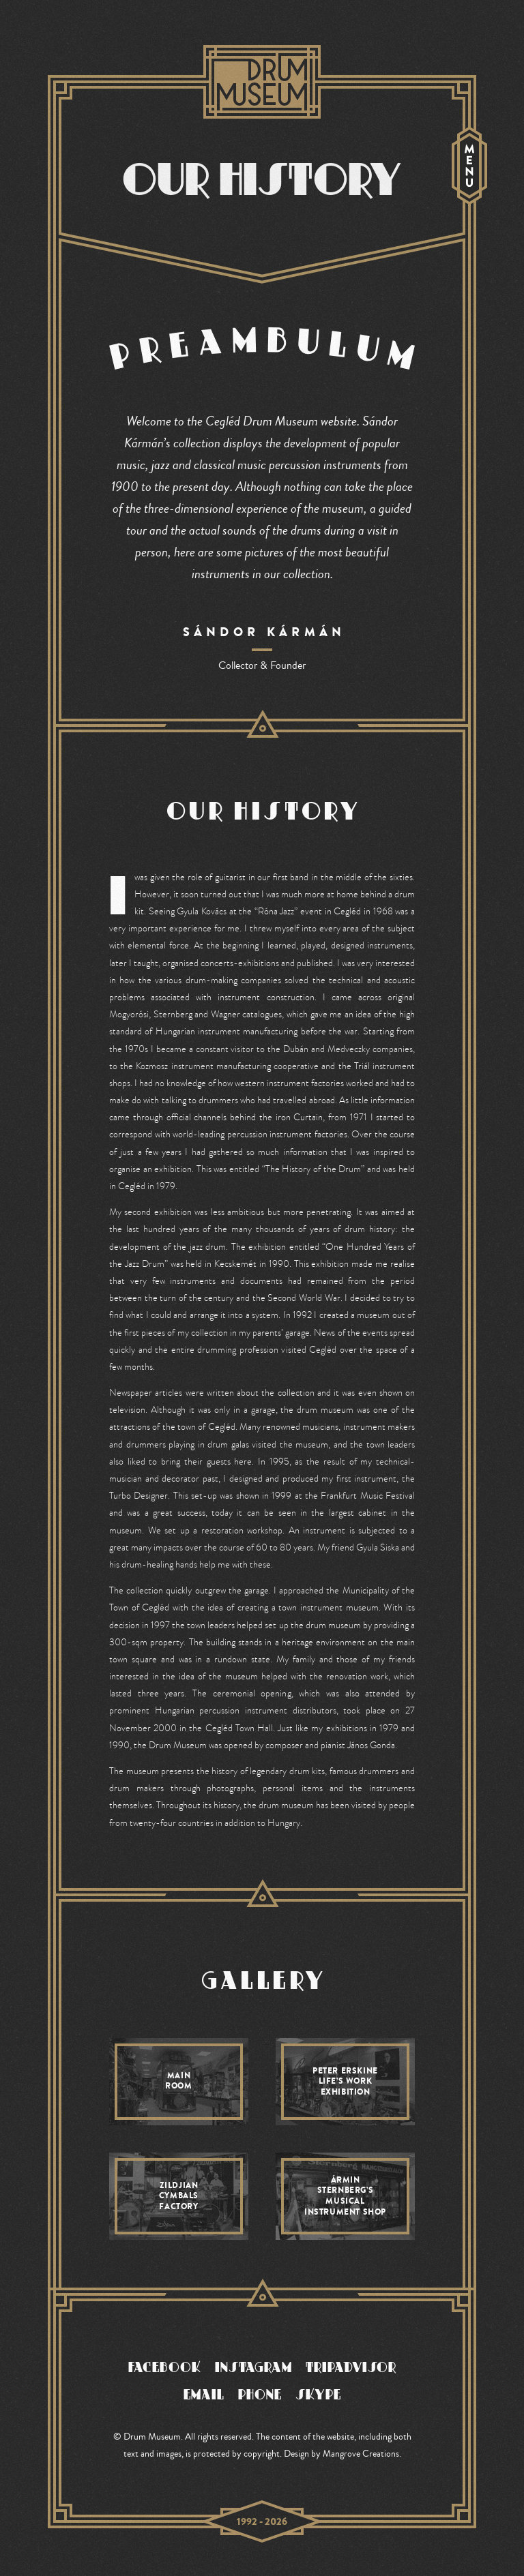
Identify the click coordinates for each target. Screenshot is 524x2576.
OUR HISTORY (262, 178)
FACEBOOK (164, 2367)
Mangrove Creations (361, 2454)
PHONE (260, 2394)
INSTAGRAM (253, 2367)
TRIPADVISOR (351, 2367)
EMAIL (204, 2394)
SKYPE (318, 2394)
